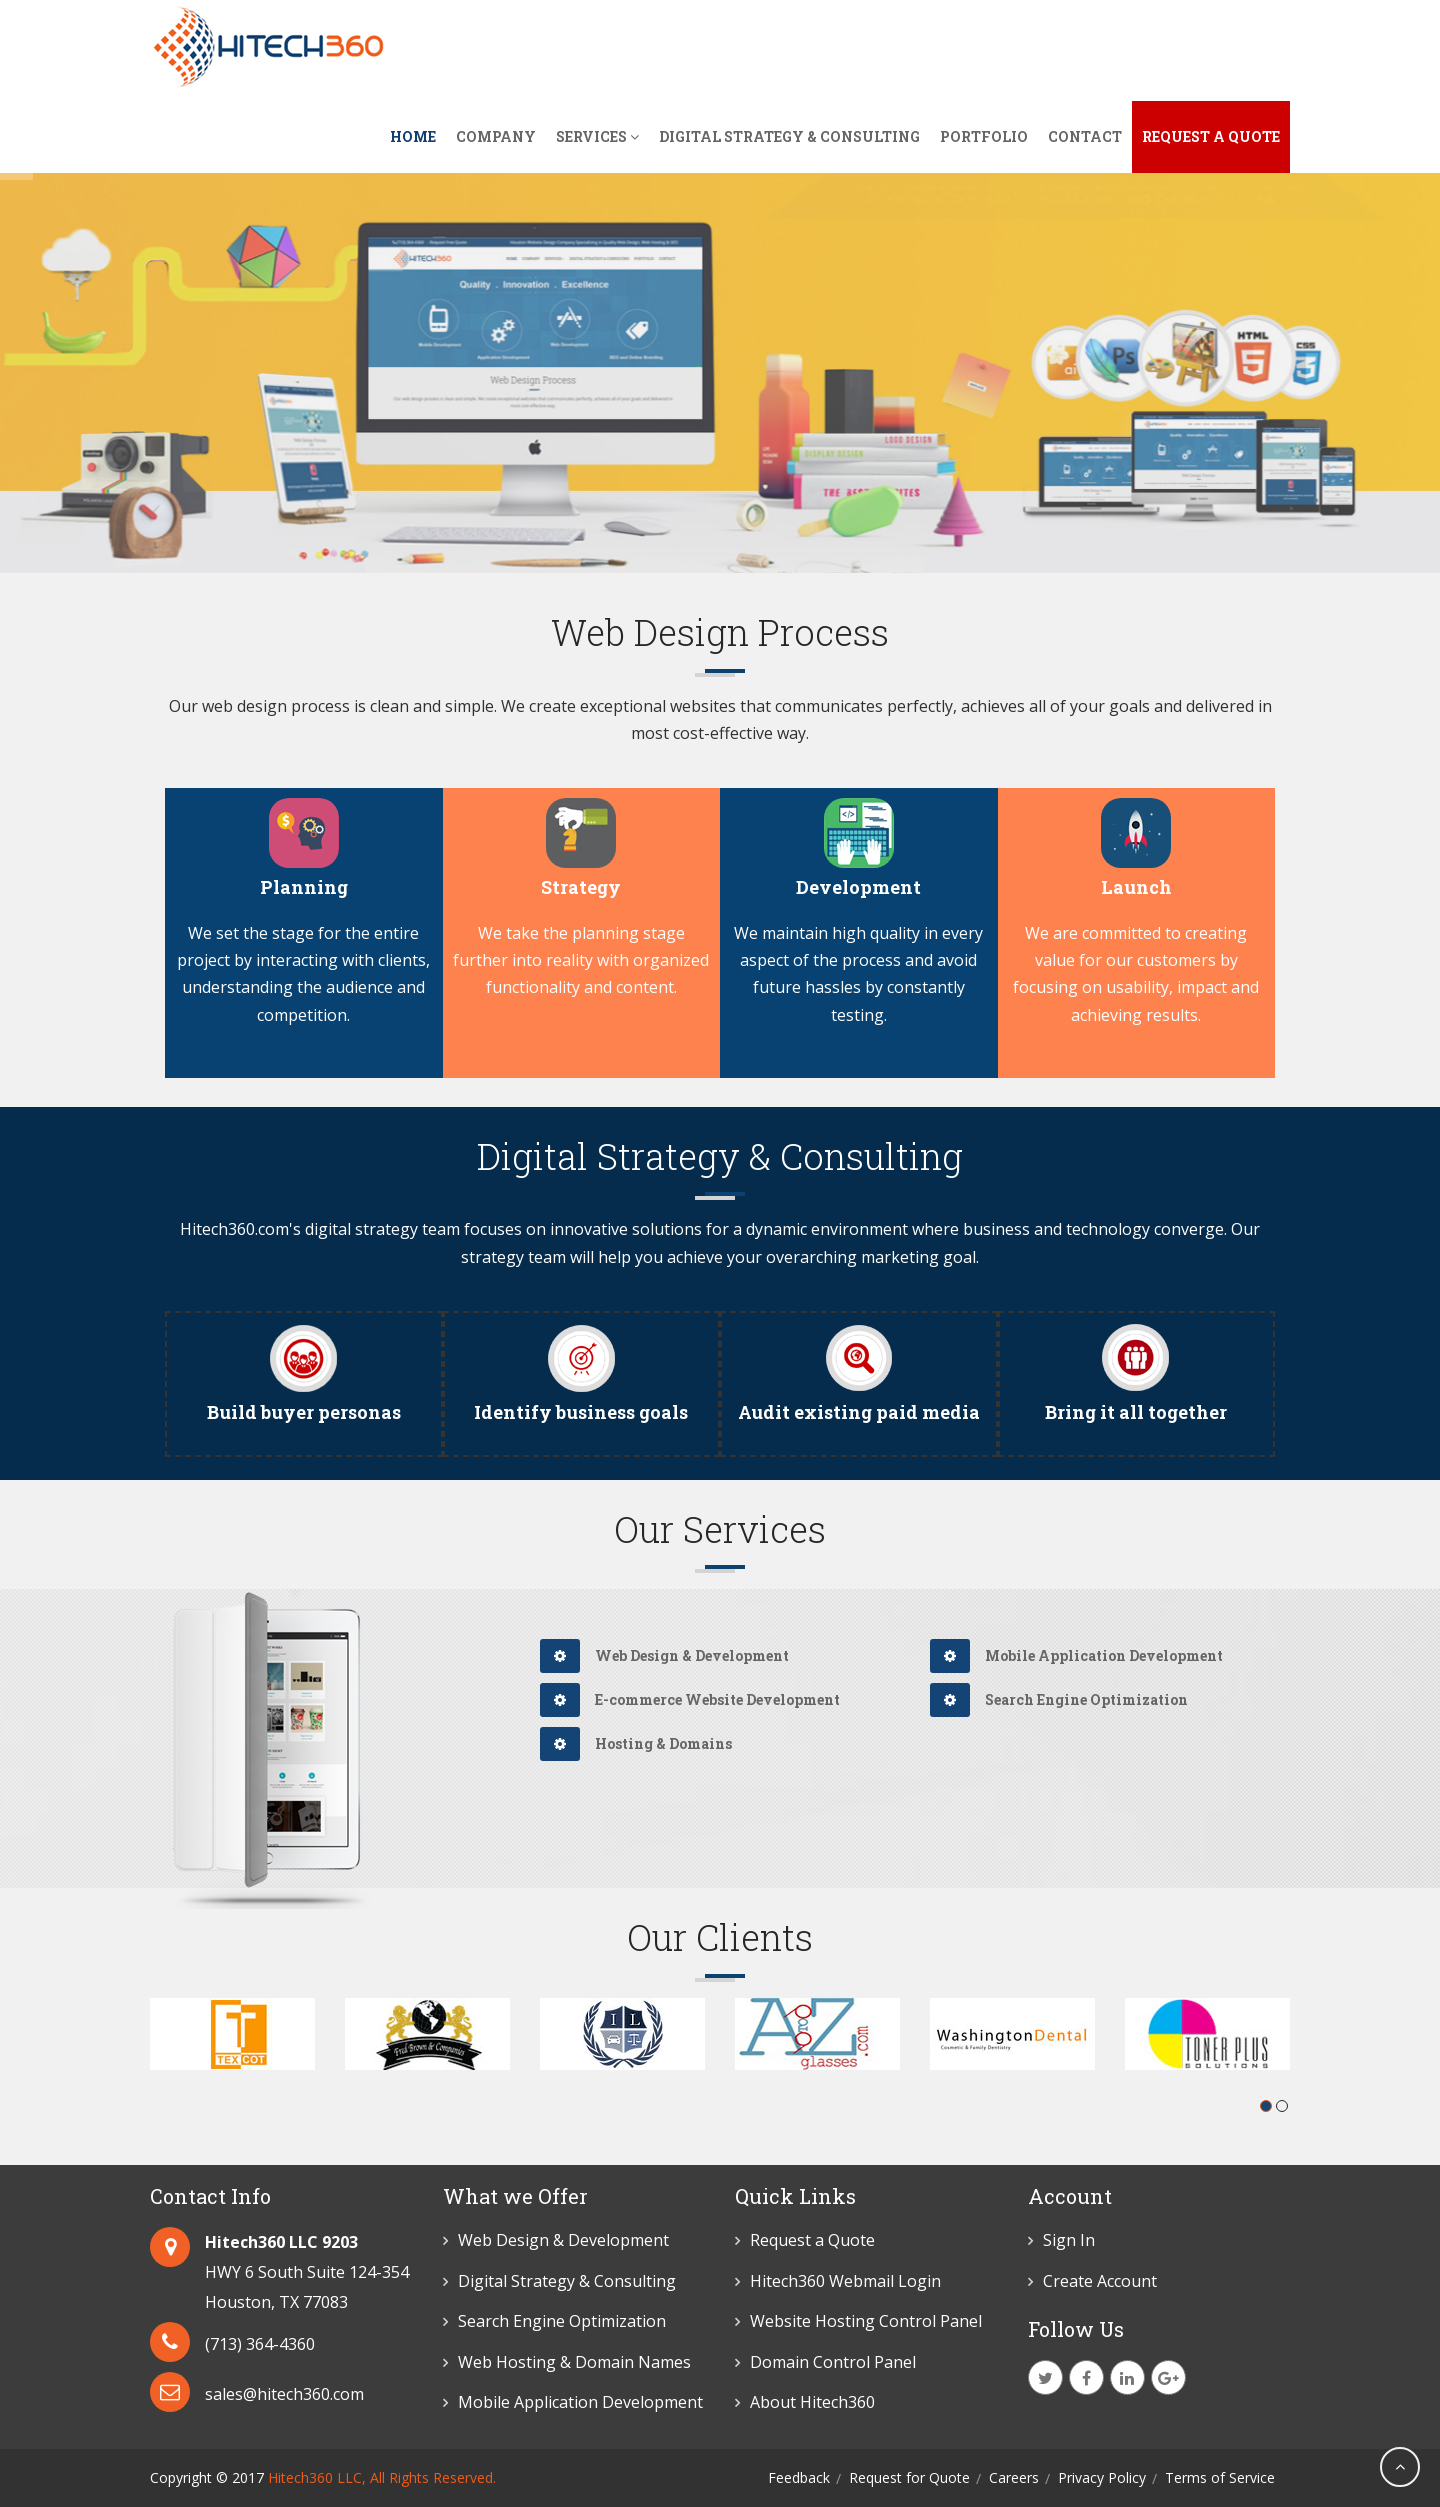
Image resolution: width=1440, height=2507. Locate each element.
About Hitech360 (812, 2402)
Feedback (799, 2477)
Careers (1014, 2477)
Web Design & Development (664, 1655)
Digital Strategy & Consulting (789, 136)
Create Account (1100, 2281)
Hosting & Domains (636, 1743)
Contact (1085, 136)
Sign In (1069, 2240)
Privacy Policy (1102, 2477)
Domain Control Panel (833, 2362)
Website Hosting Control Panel (866, 2321)
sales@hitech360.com (284, 2394)
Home (413, 136)
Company (496, 136)
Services (597, 136)
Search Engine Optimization (1059, 1699)
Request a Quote (812, 2240)
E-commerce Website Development (690, 1699)
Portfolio (984, 136)
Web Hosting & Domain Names (574, 2362)
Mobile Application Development (1076, 1655)
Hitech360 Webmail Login (845, 2281)
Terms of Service (1220, 2477)
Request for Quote (909, 2477)
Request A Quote (1211, 136)
